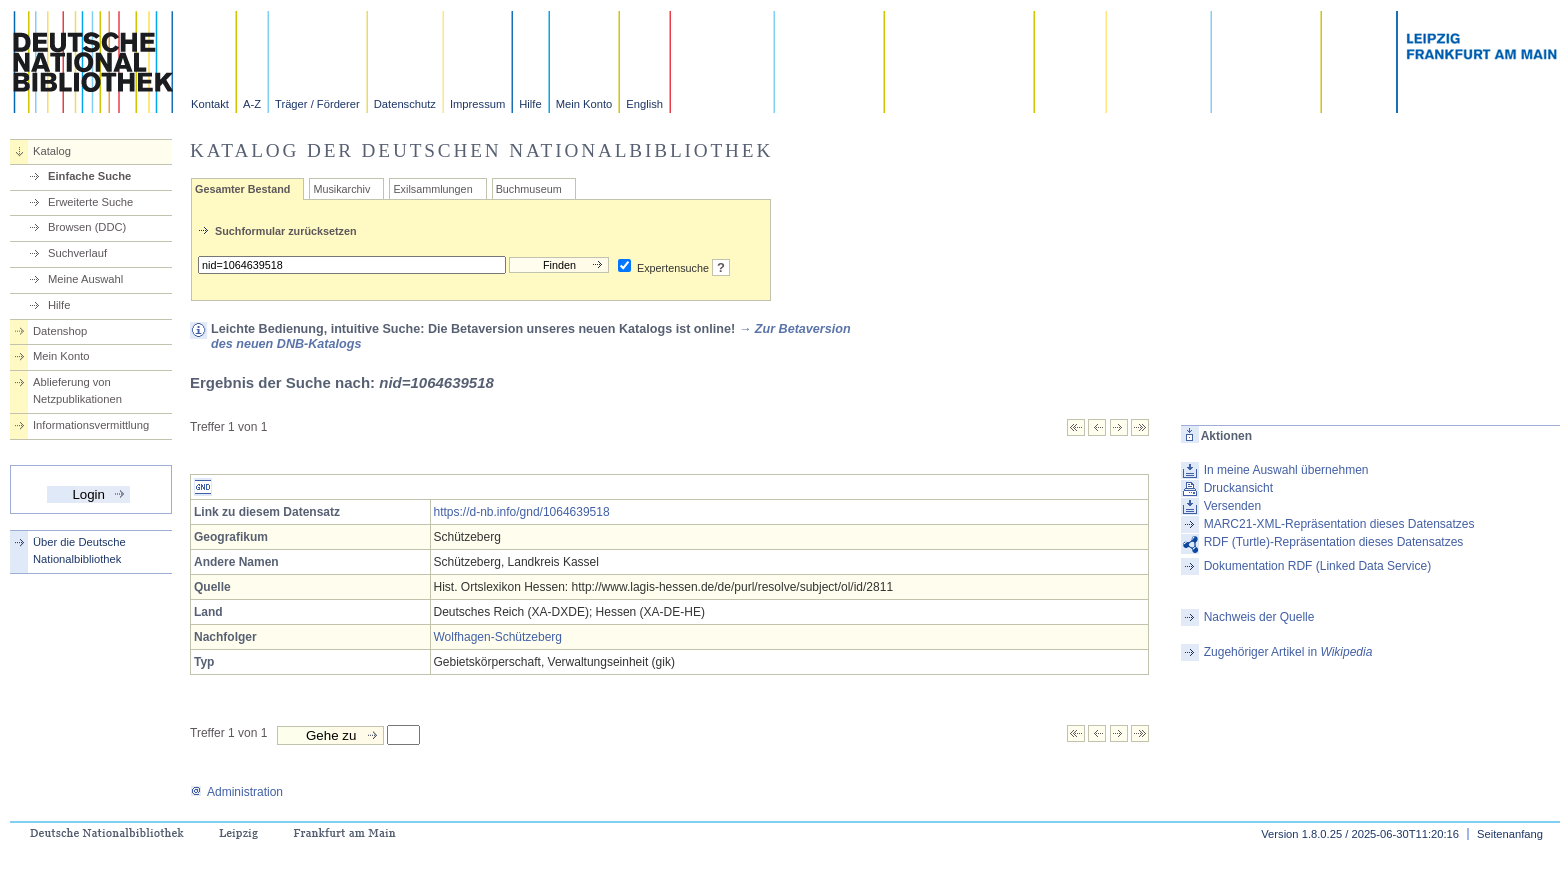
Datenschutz (405, 104)
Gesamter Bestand (242, 189)
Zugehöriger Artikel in (1288, 652)
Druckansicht (1238, 488)
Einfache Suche (89, 176)
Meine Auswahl (85, 279)
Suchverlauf (77, 253)
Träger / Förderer (317, 104)
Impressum (477, 104)
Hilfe (530, 104)
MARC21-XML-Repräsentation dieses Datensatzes (1339, 524)
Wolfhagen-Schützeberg (498, 637)
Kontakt (210, 104)
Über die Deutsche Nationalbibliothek (79, 550)
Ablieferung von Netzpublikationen (77, 390)
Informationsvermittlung (91, 425)
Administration (236, 792)
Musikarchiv (341, 189)
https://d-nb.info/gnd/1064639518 (522, 512)
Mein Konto (584, 104)
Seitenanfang (1510, 834)
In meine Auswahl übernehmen (1286, 470)
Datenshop (60, 331)
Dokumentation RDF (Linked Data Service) (1317, 566)
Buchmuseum (529, 189)
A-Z (252, 104)
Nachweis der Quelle (1259, 617)
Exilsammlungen (432, 189)
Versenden (1232, 506)
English (644, 104)
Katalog (52, 151)
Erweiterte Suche (90, 202)
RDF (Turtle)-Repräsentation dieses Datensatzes (1334, 542)
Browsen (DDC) (87, 227)
